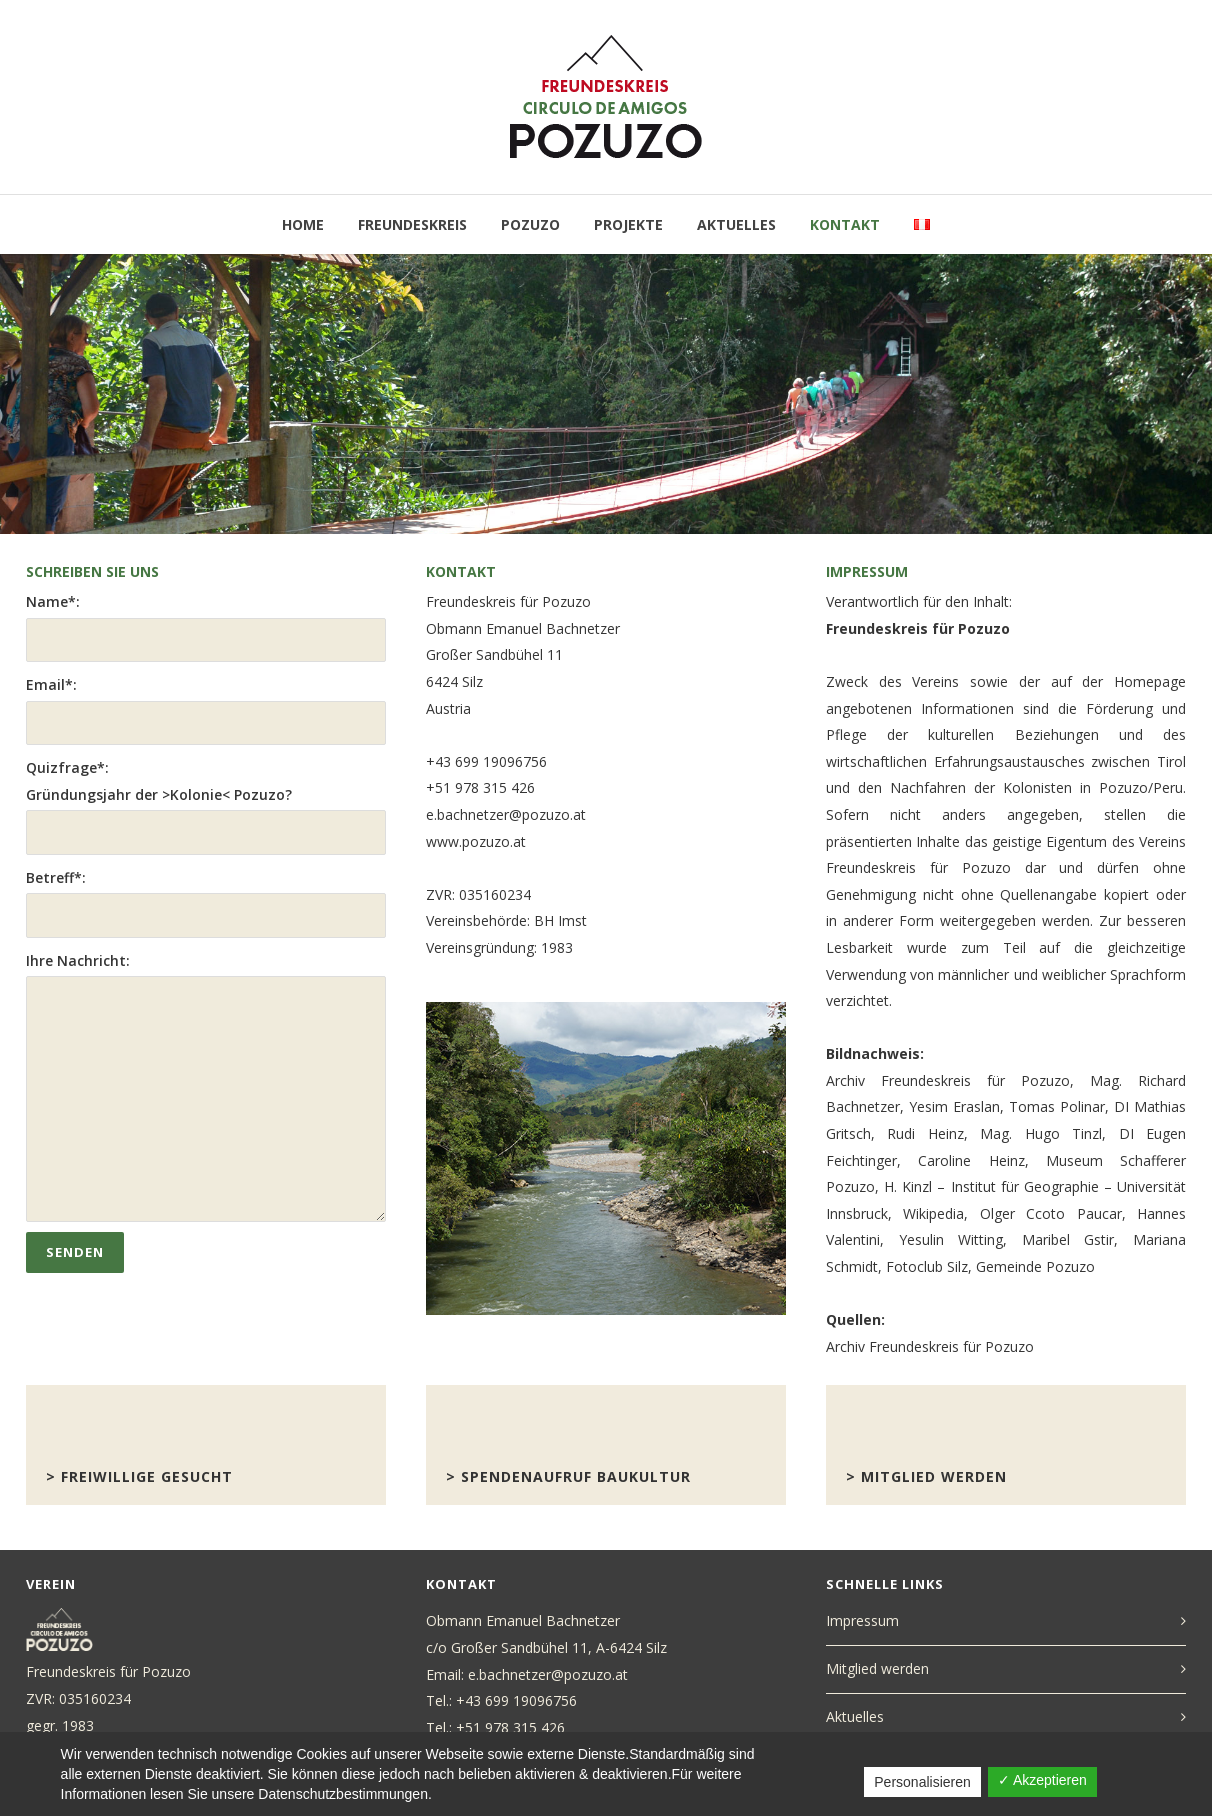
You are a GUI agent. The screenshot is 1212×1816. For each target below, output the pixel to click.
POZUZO (530, 224)
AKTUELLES (736, 224)
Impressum (862, 1620)
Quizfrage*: (206, 806)
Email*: (206, 710)
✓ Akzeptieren (1042, 1780)
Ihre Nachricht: (206, 1087)
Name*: (206, 627)
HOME (303, 224)
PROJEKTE (628, 224)
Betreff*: (206, 903)
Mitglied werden (877, 1668)
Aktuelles (855, 1716)
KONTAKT (845, 224)
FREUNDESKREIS (412, 224)
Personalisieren (922, 1782)
